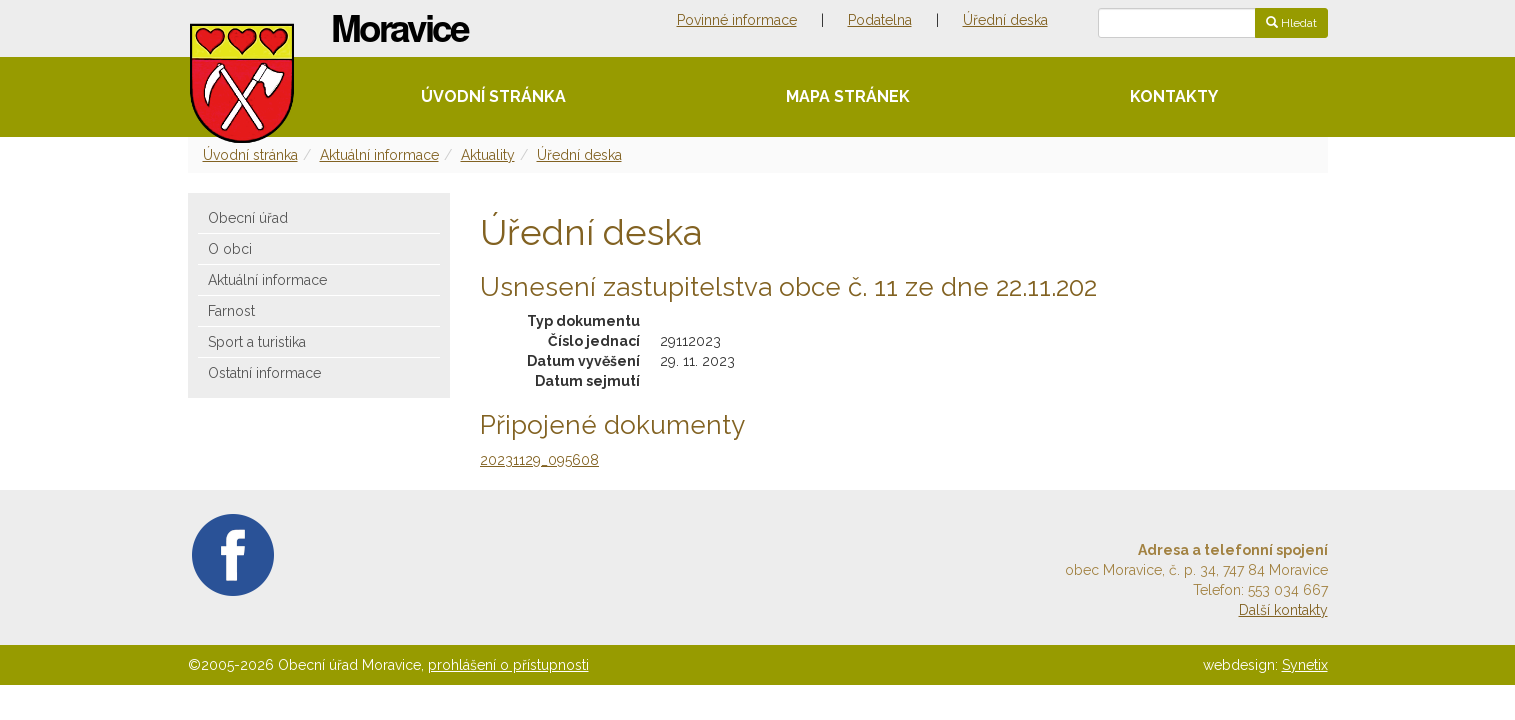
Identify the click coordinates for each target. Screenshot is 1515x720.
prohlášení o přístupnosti (508, 665)
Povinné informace (737, 20)
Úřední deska (1005, 20)
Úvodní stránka (493, 96)
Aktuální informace (379, 155)
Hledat (1291, 23)
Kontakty (1174, 96)
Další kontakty (1283, 610)
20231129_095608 (539, 460)
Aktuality (488, 155)
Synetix (1305, 665)
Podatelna (880, 20)
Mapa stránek (848, 96)
